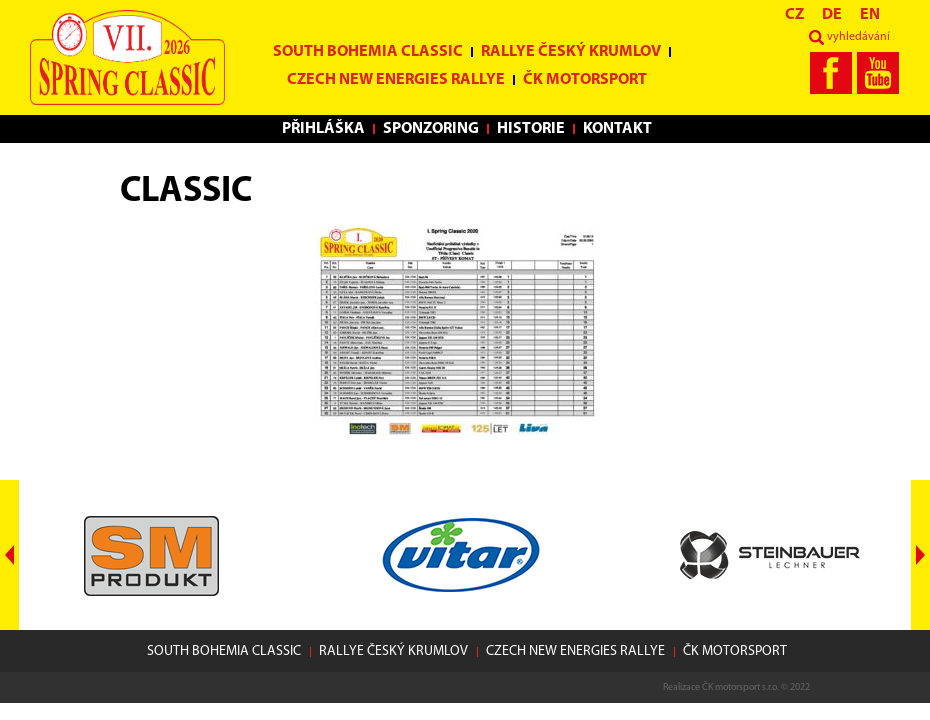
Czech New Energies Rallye (396, 80)
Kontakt (617, 129)
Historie (531, 129)
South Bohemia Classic (368, 52)
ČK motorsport (585, 80)
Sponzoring (431, 129)
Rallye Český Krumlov (571, 52)
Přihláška (323, 129)
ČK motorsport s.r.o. (740, 687)
